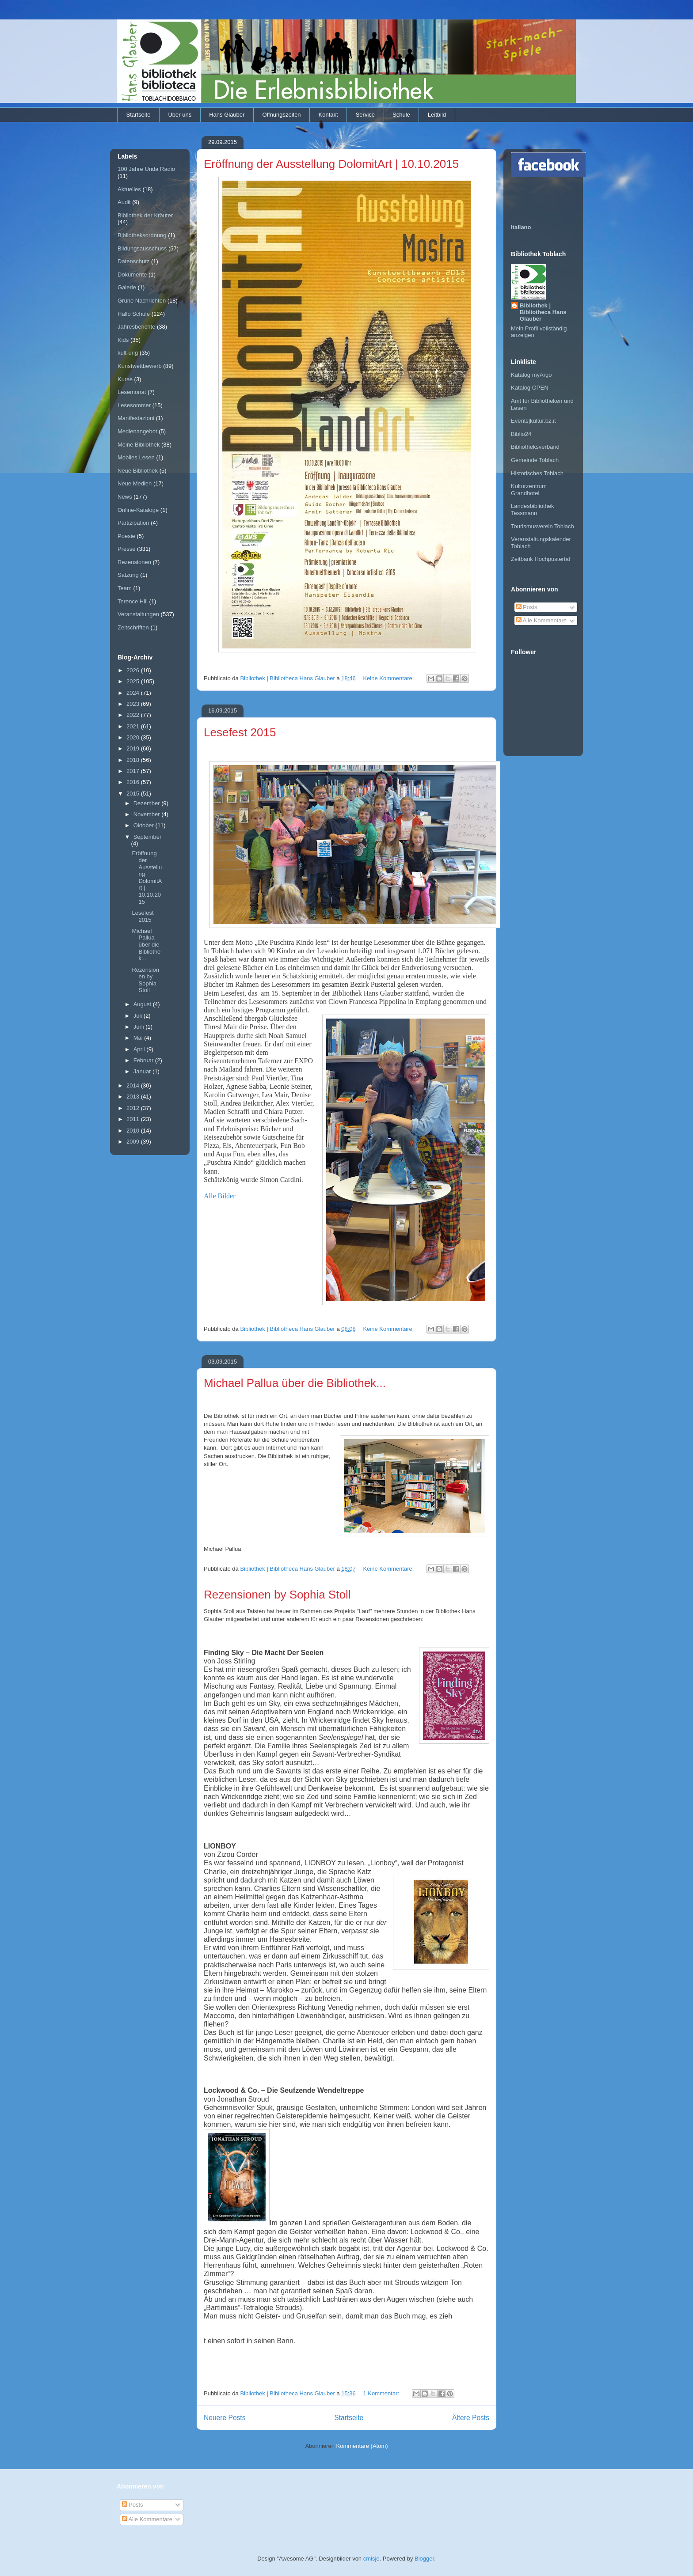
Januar (142, 1071)
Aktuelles (129, 189)
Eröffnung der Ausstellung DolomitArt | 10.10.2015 (331, 163)
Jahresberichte (136, 326)
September (147, 836)
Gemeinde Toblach (535, 460)
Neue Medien (135, 483)
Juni (139, 1026)
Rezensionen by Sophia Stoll (277, 1594)
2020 (133, 737)
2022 (133, 715)
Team (125, 588)
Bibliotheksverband (535, 446)
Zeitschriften (133, 627)
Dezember (147, 803)
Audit (124, 202)
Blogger (424, 2558)
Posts (526, 607)
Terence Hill (133, 601)
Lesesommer (134, 405)
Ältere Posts (470, 2417)
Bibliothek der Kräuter (145, 215)
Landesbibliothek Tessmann (532, 509)
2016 (133, 782)
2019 (133, 748)
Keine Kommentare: (389, 678)
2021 (133, 726)
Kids (123, 340)
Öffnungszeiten (281, 114)
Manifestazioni (136, 418)
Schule (401, 114)
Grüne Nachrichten (142, 300)
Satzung (128, 575)
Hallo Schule (134, 314)
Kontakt (328, 114)
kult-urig (128, 352)
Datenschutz (133, 261)
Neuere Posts (224, 2417)
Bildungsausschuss (142, 248)
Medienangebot (137, 431)
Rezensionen (134, 562)
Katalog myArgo (531, 374)
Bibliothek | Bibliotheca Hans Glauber (543, 312)
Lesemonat (132, 392)
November (147, 814)
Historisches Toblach (537, 473)
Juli (138, 1015)
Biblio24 (521, 434)
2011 (133, 1119)
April (140, 1049)
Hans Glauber (226, 114)
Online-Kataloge (138, 510)
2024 (133, 692)
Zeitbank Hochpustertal (540, 559)
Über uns (179, 114)
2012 (133, 1108)
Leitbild (437, 114)
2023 (133, 704)
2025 (133, 681)
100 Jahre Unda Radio (146, 169)
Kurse (125, 379)
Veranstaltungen (138, 614)
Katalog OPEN (529, 387)
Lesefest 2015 (240, 732)
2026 (133, 670)
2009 (133, 1141)
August (143, 1004)
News (125, 496)
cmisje (371, 2558)
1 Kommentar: (381, 2393)
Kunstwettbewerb (140, 366)
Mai (139, 1037)
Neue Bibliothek (138, 470)
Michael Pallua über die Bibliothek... (295, 1383)
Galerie (127, 287)
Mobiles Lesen (136, 457)
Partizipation (133, 522)
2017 (133, 771)
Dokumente (132, 274)
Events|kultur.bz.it (533, 420)
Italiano (521, 227)
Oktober (144, 825)
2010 (133, 1130)
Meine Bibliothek (139, 444)
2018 (133, 760)
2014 (133, 1085)
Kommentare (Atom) (362, 2446)
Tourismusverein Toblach (542, 526)
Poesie (126, 536)
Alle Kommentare (541, 620)
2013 (133, 1096)
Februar (144, 1060)
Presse (126, 549)
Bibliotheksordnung (142, 235)
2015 (133, 793)
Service (365, 114)
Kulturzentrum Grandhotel (529, 489)
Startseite (138, 114)
